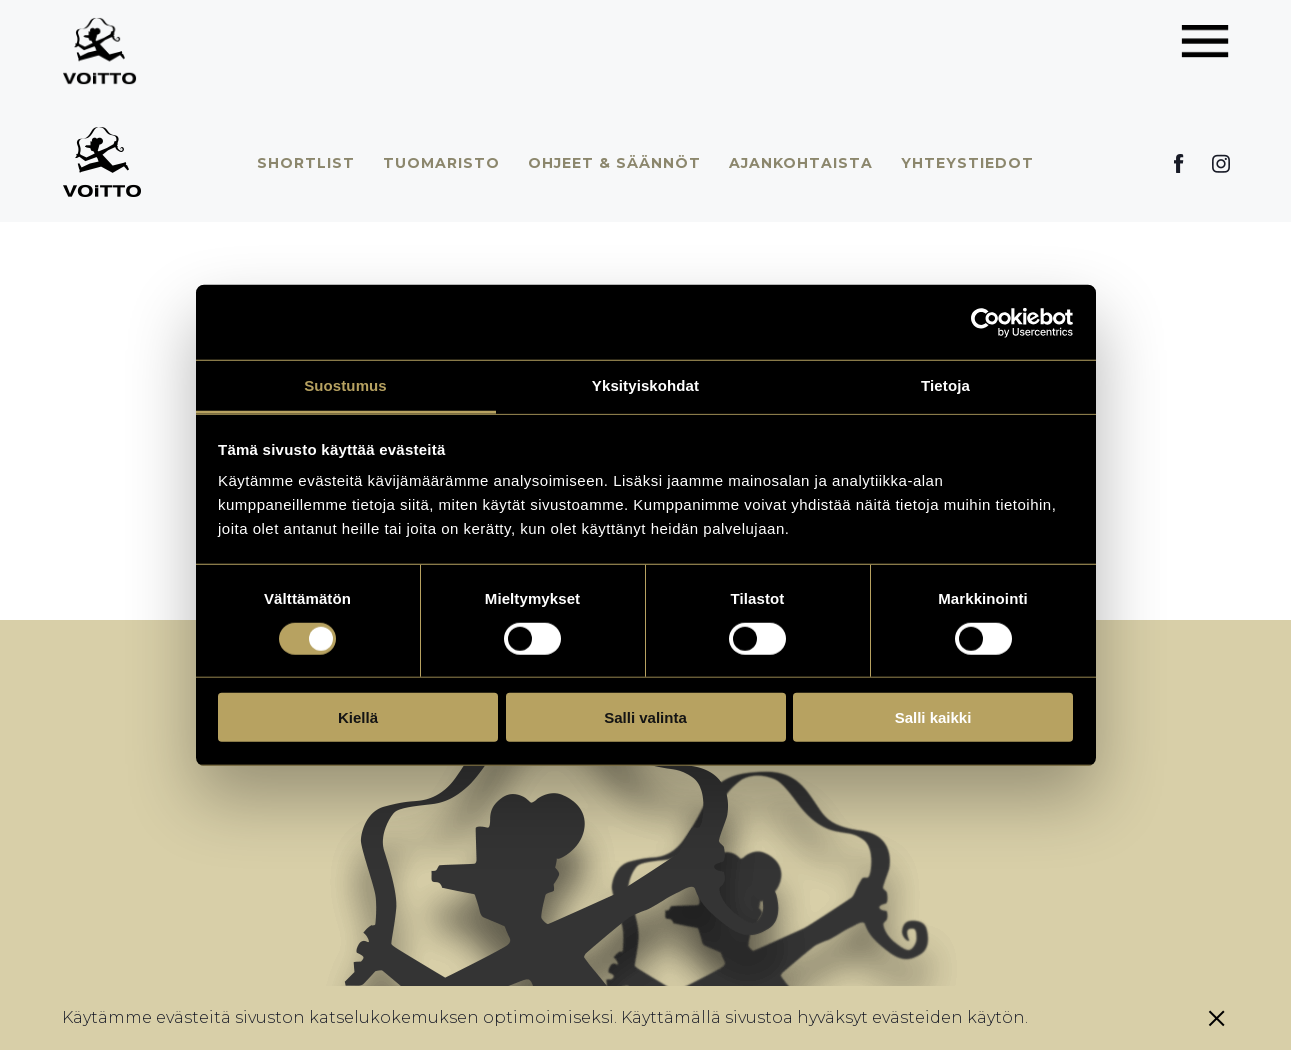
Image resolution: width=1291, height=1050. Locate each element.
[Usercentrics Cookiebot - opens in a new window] (985, 322)
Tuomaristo (441, 163)
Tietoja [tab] (945, 385)
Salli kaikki (933, 717)
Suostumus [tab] (345, 385)
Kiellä (358, 717)
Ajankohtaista (801, 163)
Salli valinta (645, 717)
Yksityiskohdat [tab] (645, 385)
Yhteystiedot (967, 163)
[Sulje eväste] (1216, 1018)
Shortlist (306, 163)
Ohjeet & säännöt (614, 163)
